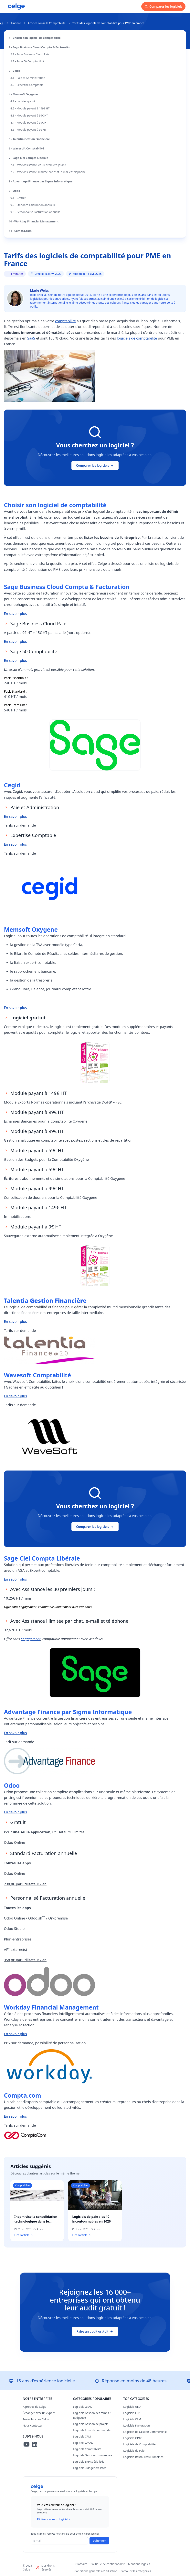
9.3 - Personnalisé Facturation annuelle (35, 212)
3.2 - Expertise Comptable (26, 85)
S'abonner (99, 2540)
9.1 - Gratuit (18, 198)
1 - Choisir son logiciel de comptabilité (35, 38)
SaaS (31, 338)
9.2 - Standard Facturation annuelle (33, 205)
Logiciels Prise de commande (92, 2430)
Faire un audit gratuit (95, 2331)
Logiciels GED (132, 2406)
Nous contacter (32, 2425)
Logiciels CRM (82, 2436)
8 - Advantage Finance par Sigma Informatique (40, 181)
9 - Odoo (14, 191)
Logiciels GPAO (82, 2406)
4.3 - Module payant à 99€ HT (29, 115)
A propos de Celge (34, 2406)
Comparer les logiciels (164, 6)
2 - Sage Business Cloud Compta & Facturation (40, 47)
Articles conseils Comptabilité (47, 23)
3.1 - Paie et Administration (27, 78)
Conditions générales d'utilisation (95, 2571)
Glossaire (81, 2564)
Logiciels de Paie (133, 2450)
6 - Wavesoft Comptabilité (26, 148)
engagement (31, 1638)
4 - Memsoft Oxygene (23, 94)
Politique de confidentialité (107, 2564)
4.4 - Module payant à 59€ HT (29, 122)
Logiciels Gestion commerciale (92, 2455)
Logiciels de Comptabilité (139, 2444)
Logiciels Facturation (136, 2425)
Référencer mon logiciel (54, 2519)
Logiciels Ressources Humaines (143, 2457)
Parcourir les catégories (136, 2571)
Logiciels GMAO (83, 2443)
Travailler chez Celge (36, 2419)
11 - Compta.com (20, 231)
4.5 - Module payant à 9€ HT (28, 129)
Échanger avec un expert (39, 2413)
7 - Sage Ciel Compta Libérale (28, 158)
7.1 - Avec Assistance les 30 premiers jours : (38, 165)
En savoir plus (15, 613)
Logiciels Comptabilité (87, 2449)
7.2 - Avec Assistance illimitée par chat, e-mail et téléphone (48, 172)
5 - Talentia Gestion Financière (29, 139)
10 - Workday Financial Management (33, 221)
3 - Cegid (14, 71)
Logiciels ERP (131, 2413)
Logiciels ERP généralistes (89, 2468)
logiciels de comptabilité (137, 338)
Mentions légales (139, 2564)
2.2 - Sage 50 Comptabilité (27, 61)
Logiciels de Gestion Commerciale (145, 2432)
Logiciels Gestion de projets (90, 2424)
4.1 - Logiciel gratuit (23, 101)
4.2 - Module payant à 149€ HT (29, 108)
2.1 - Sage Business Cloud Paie (29, 54)
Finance (16, 23)
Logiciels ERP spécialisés (88, 2461)
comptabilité (65, 321)
